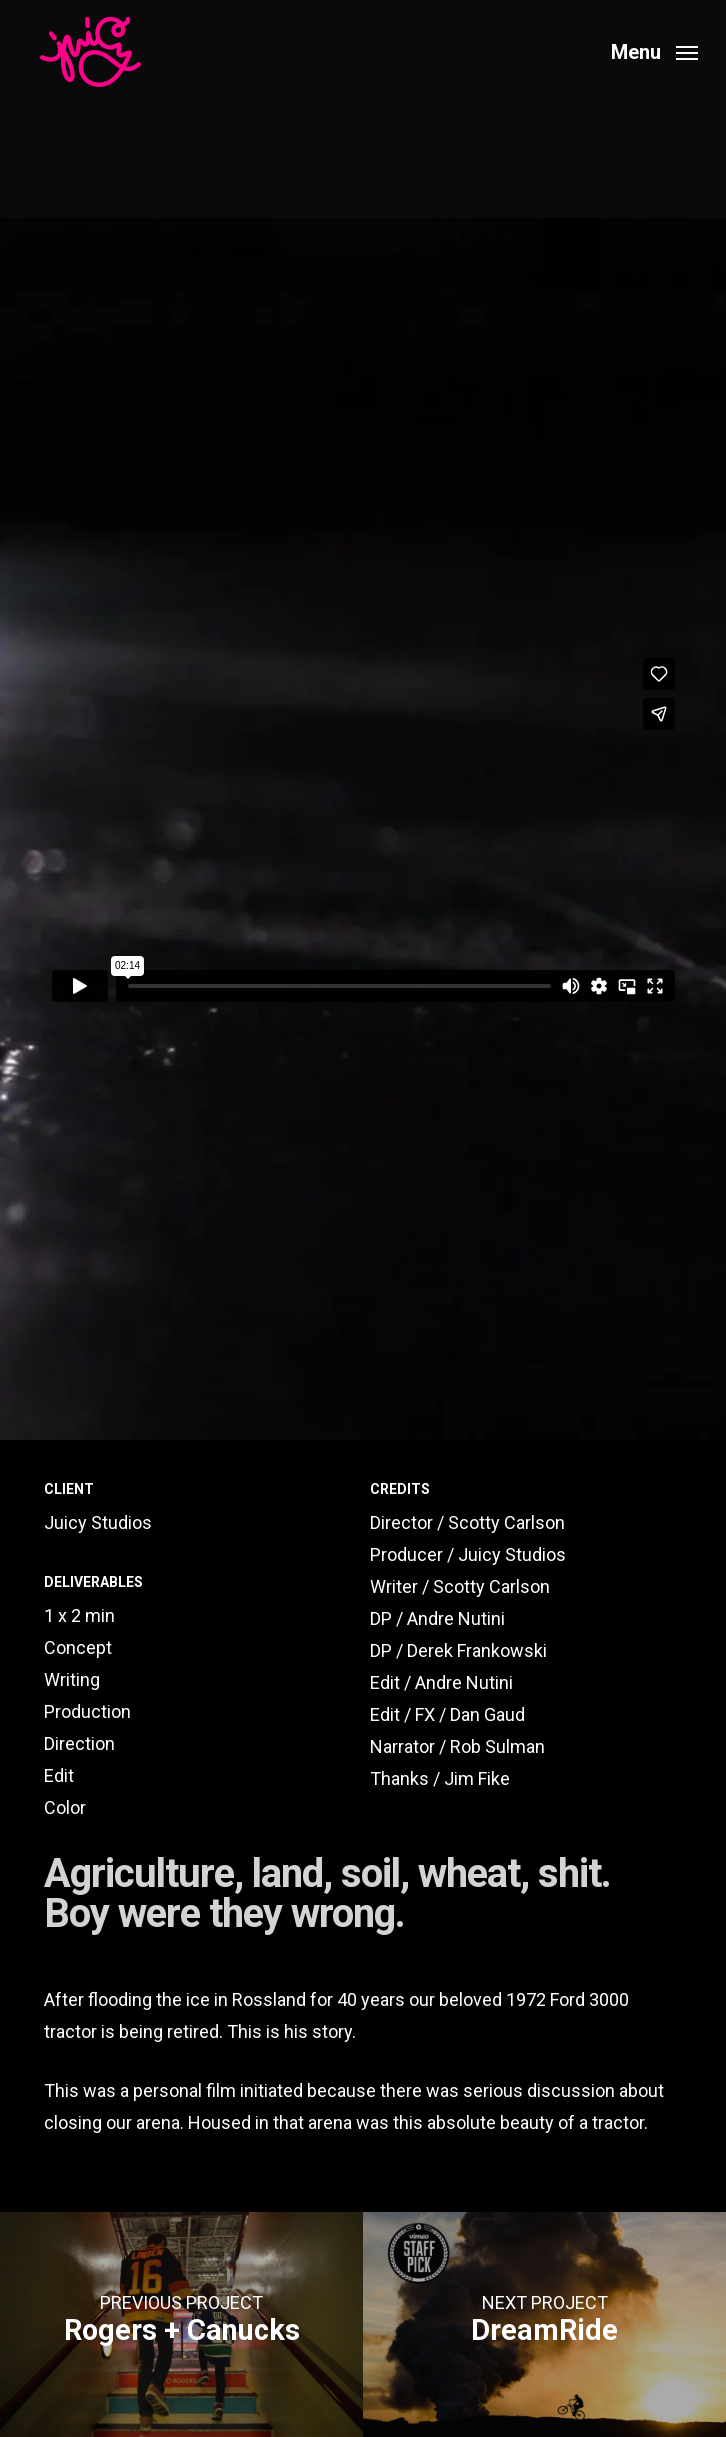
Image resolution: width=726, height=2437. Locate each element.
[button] (654, 50)
